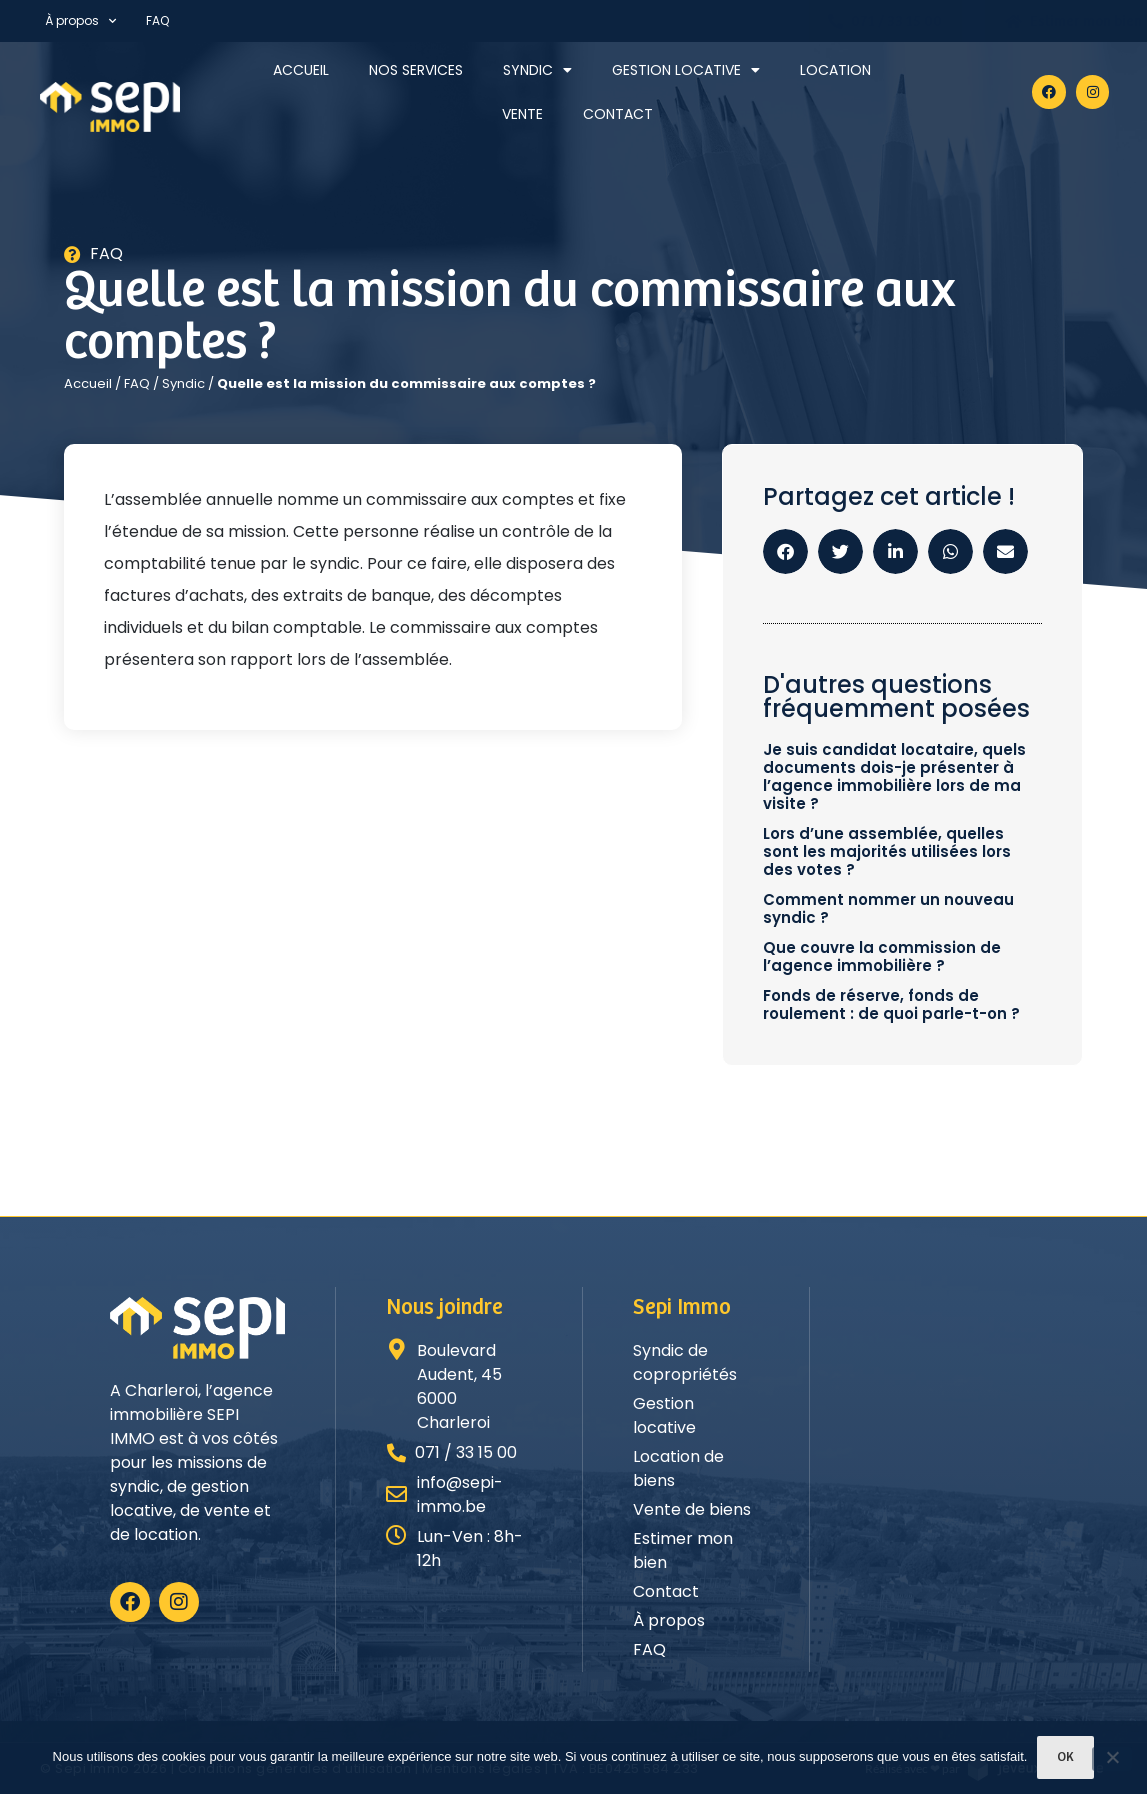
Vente (522, 114)
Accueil (301, 70)
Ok (1065, 1757)
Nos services (416, 70)
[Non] (1112, 1759)
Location (835, 70)
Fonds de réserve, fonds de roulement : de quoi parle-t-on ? (891, 1004)
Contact (618, 114)
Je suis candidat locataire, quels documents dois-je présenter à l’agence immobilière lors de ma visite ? (894, 776)
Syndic (537, 70)
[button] (785, 551)
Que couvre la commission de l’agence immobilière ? (882, 956)
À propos (80, 21)
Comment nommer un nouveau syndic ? (888, 908)
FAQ (157, 20)
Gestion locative (686, 70)
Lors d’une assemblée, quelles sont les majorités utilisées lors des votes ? (887, 851)
